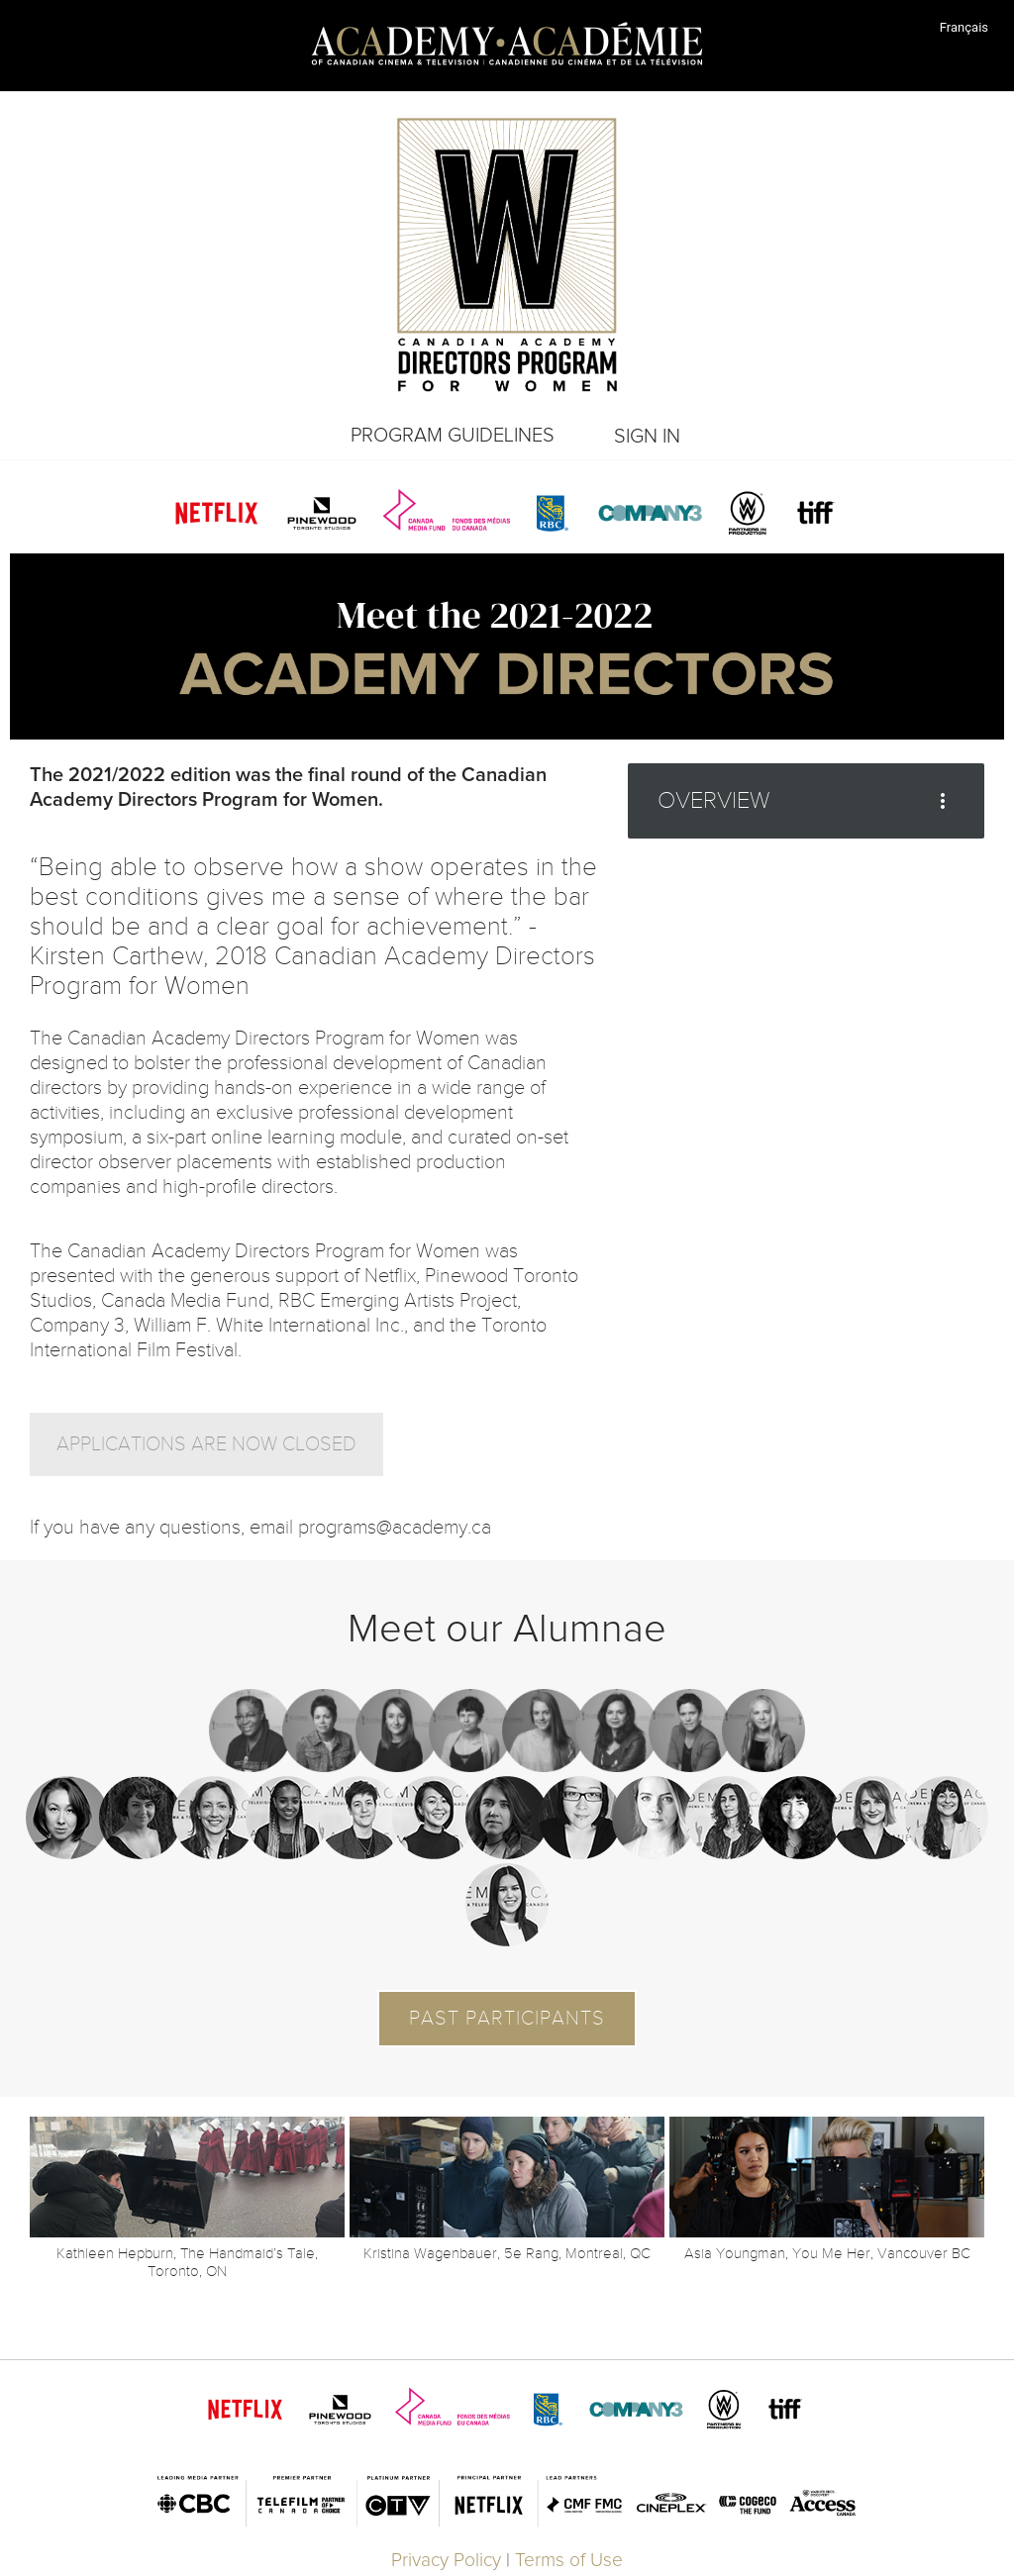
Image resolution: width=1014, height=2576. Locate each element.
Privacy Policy (446, 2560)
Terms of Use (569, 2560)
